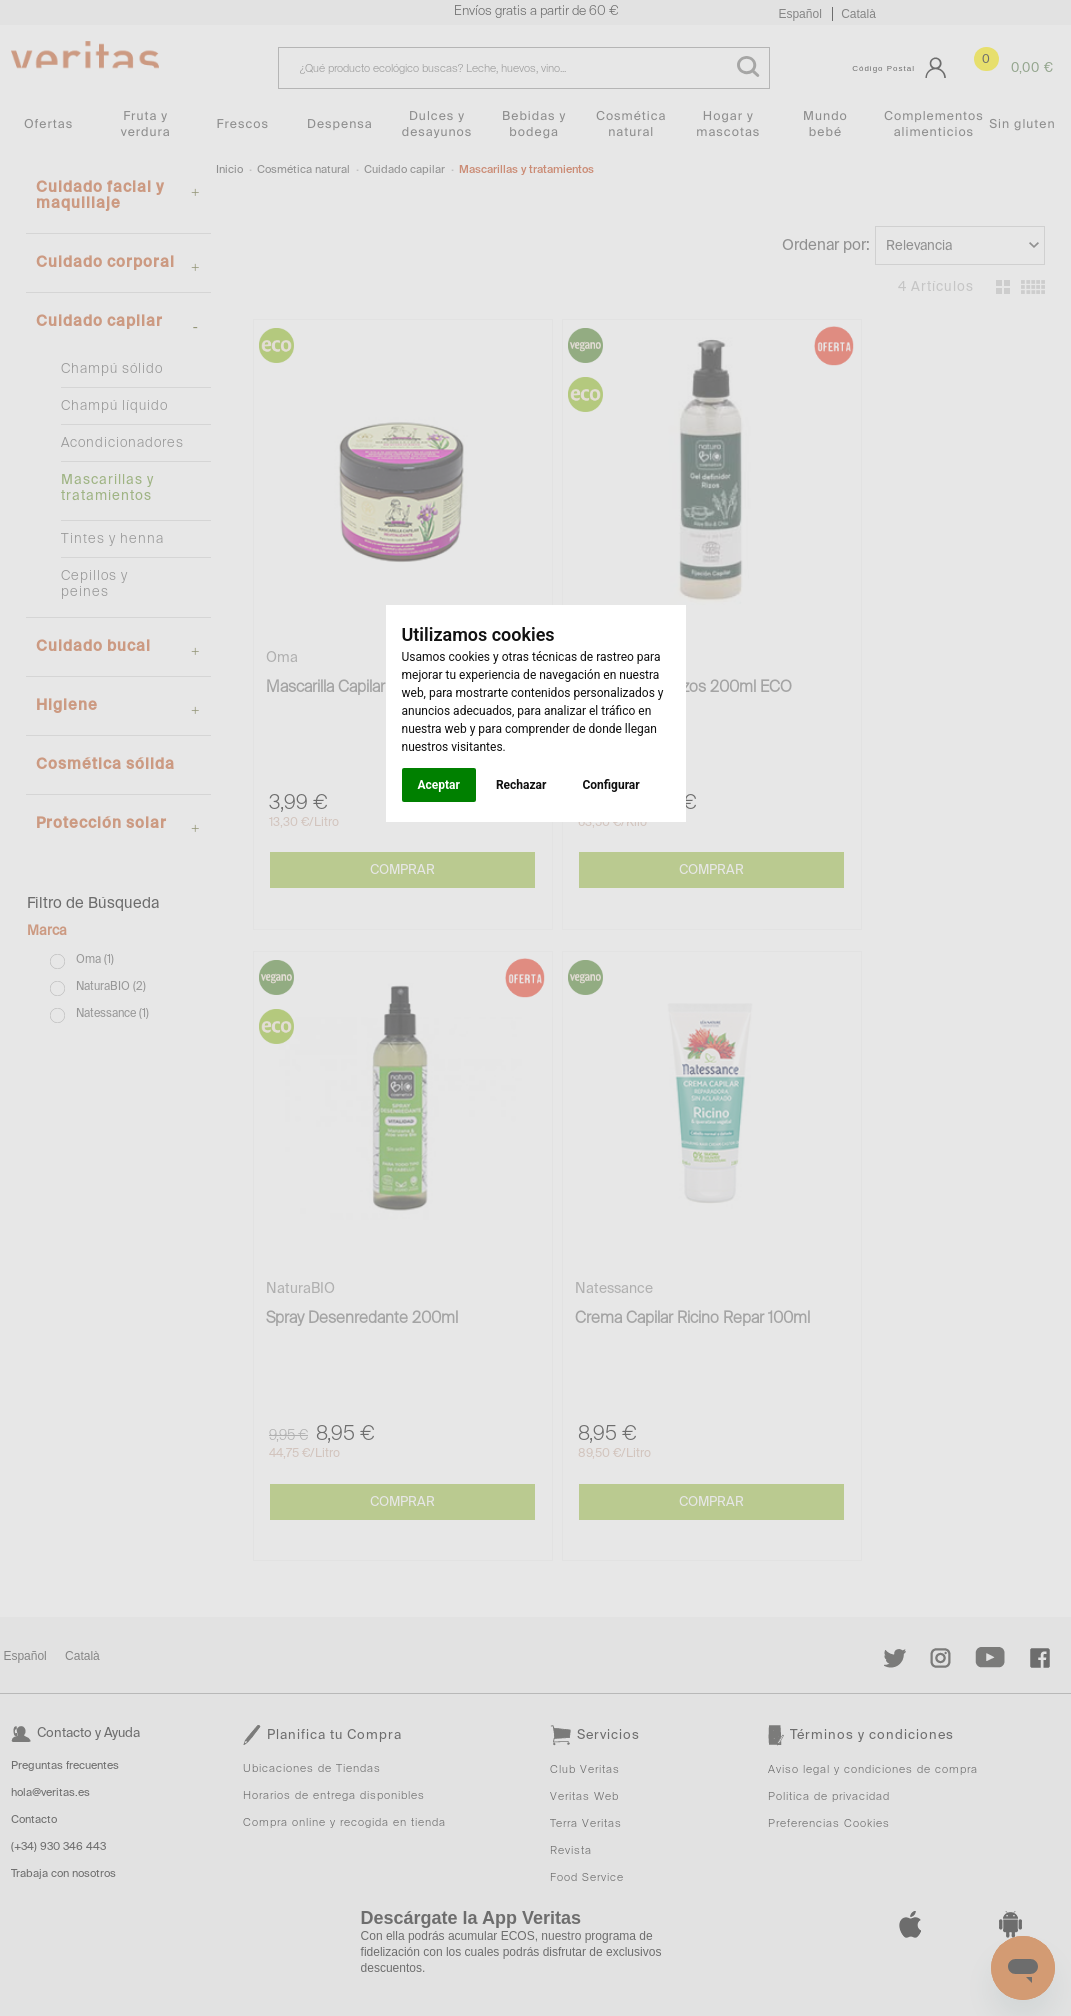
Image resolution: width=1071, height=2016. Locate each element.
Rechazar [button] (521, 785)
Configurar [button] (610, 785)
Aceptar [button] (439, 785)
